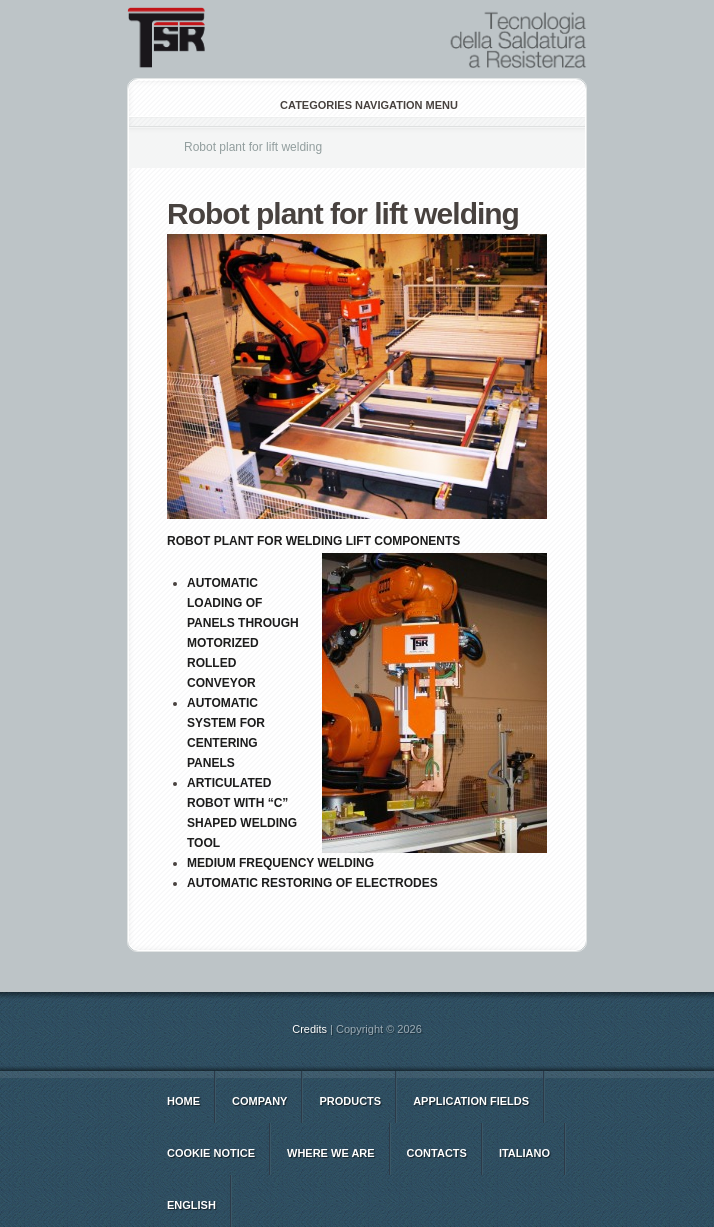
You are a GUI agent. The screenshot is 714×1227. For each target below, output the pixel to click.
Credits (309, 1029)
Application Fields (471, 1101)
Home (183, 1101)
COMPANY (259, 1101)
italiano (524, 1153)
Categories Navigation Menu (355, 105)
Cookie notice (211, 1153)
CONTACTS (437, 1153)
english (191, 1205)
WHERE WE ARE (331, 1153)
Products (350, 1101)
